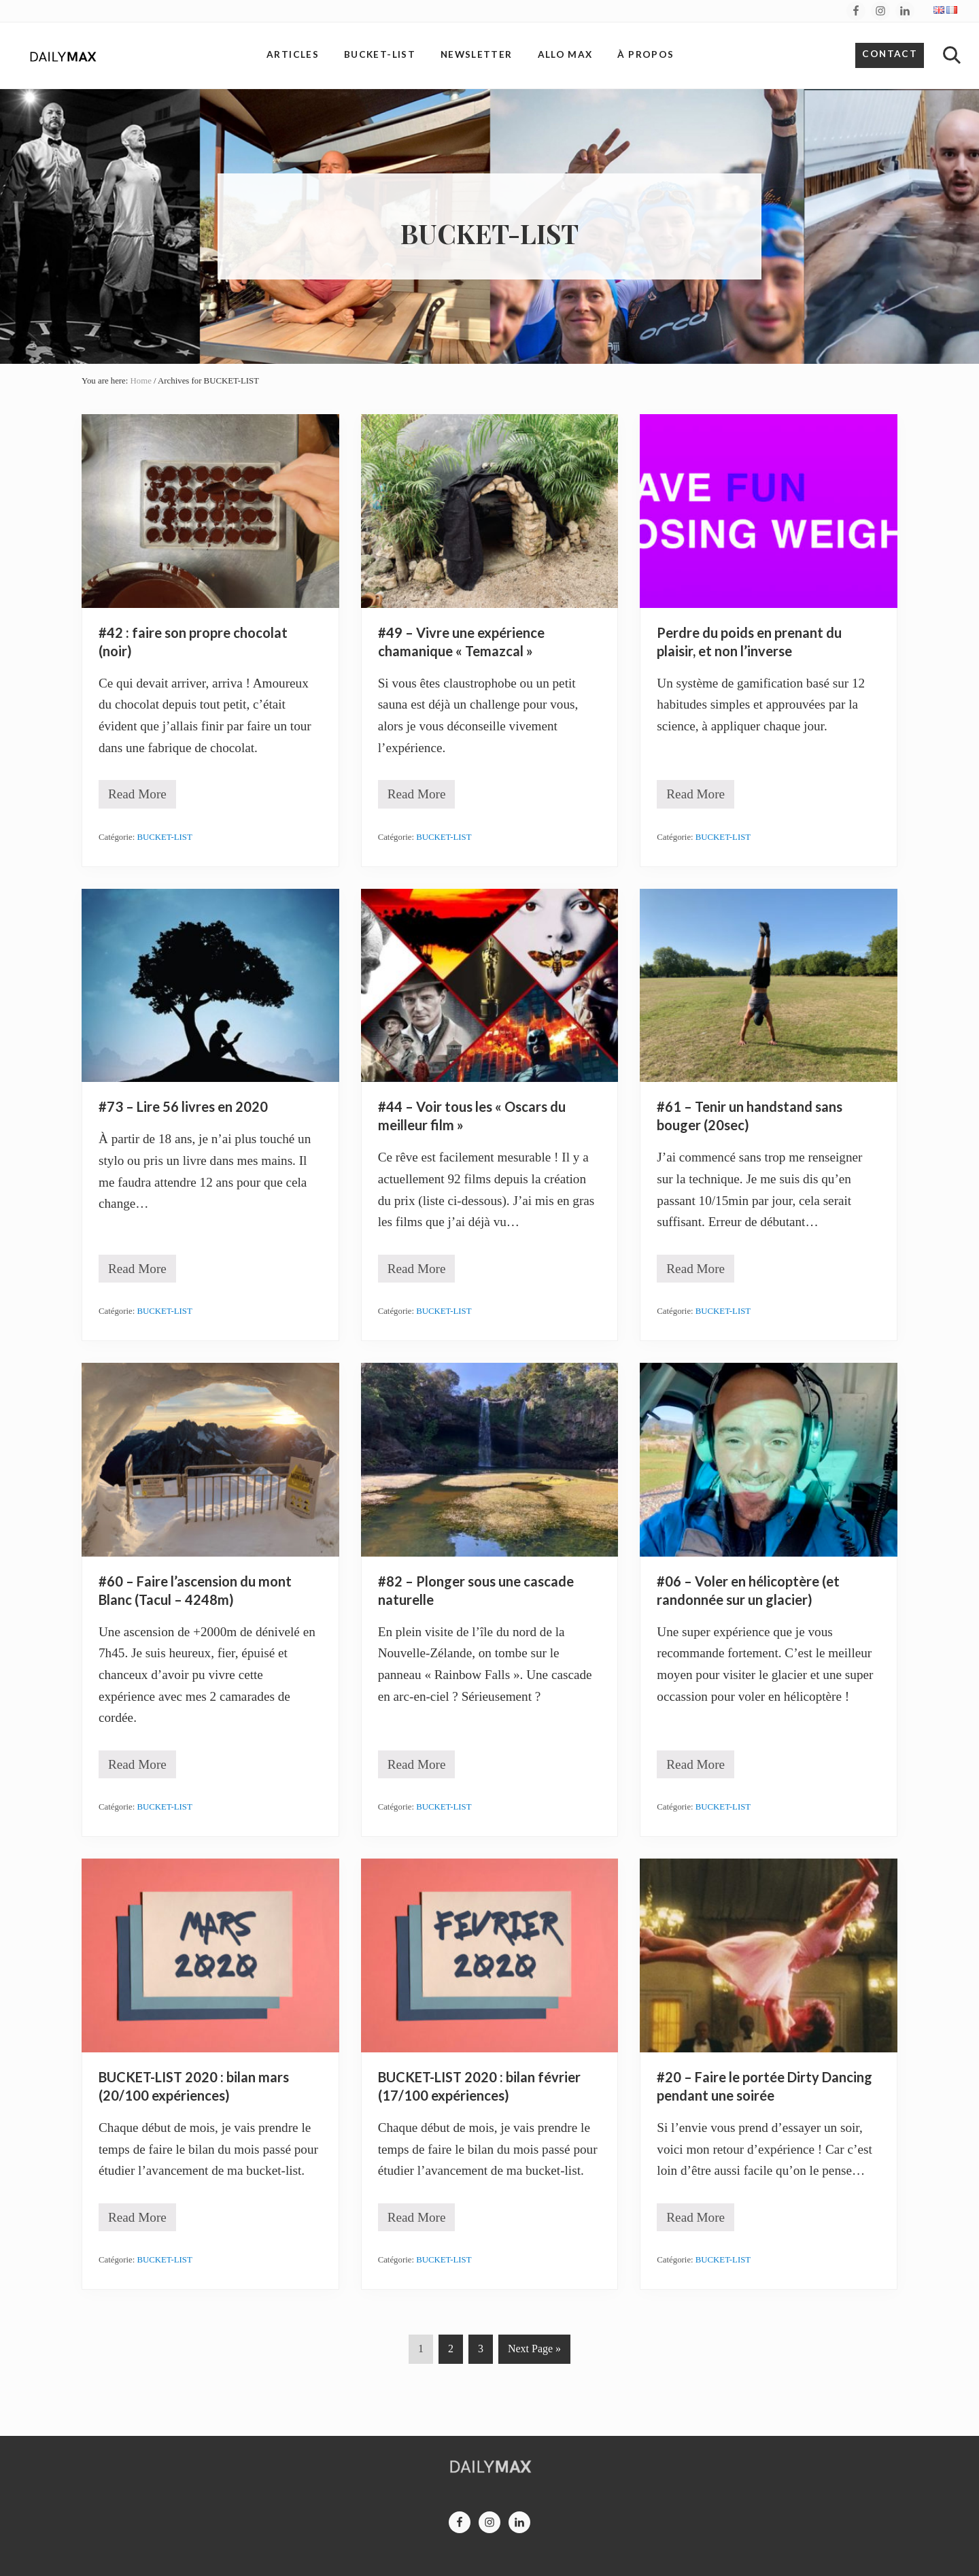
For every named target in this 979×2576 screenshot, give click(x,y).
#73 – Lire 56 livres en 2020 (183, 1106)
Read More (137, 797)
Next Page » (534, 2351)
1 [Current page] (421, 2351)
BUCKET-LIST (164, 837)
